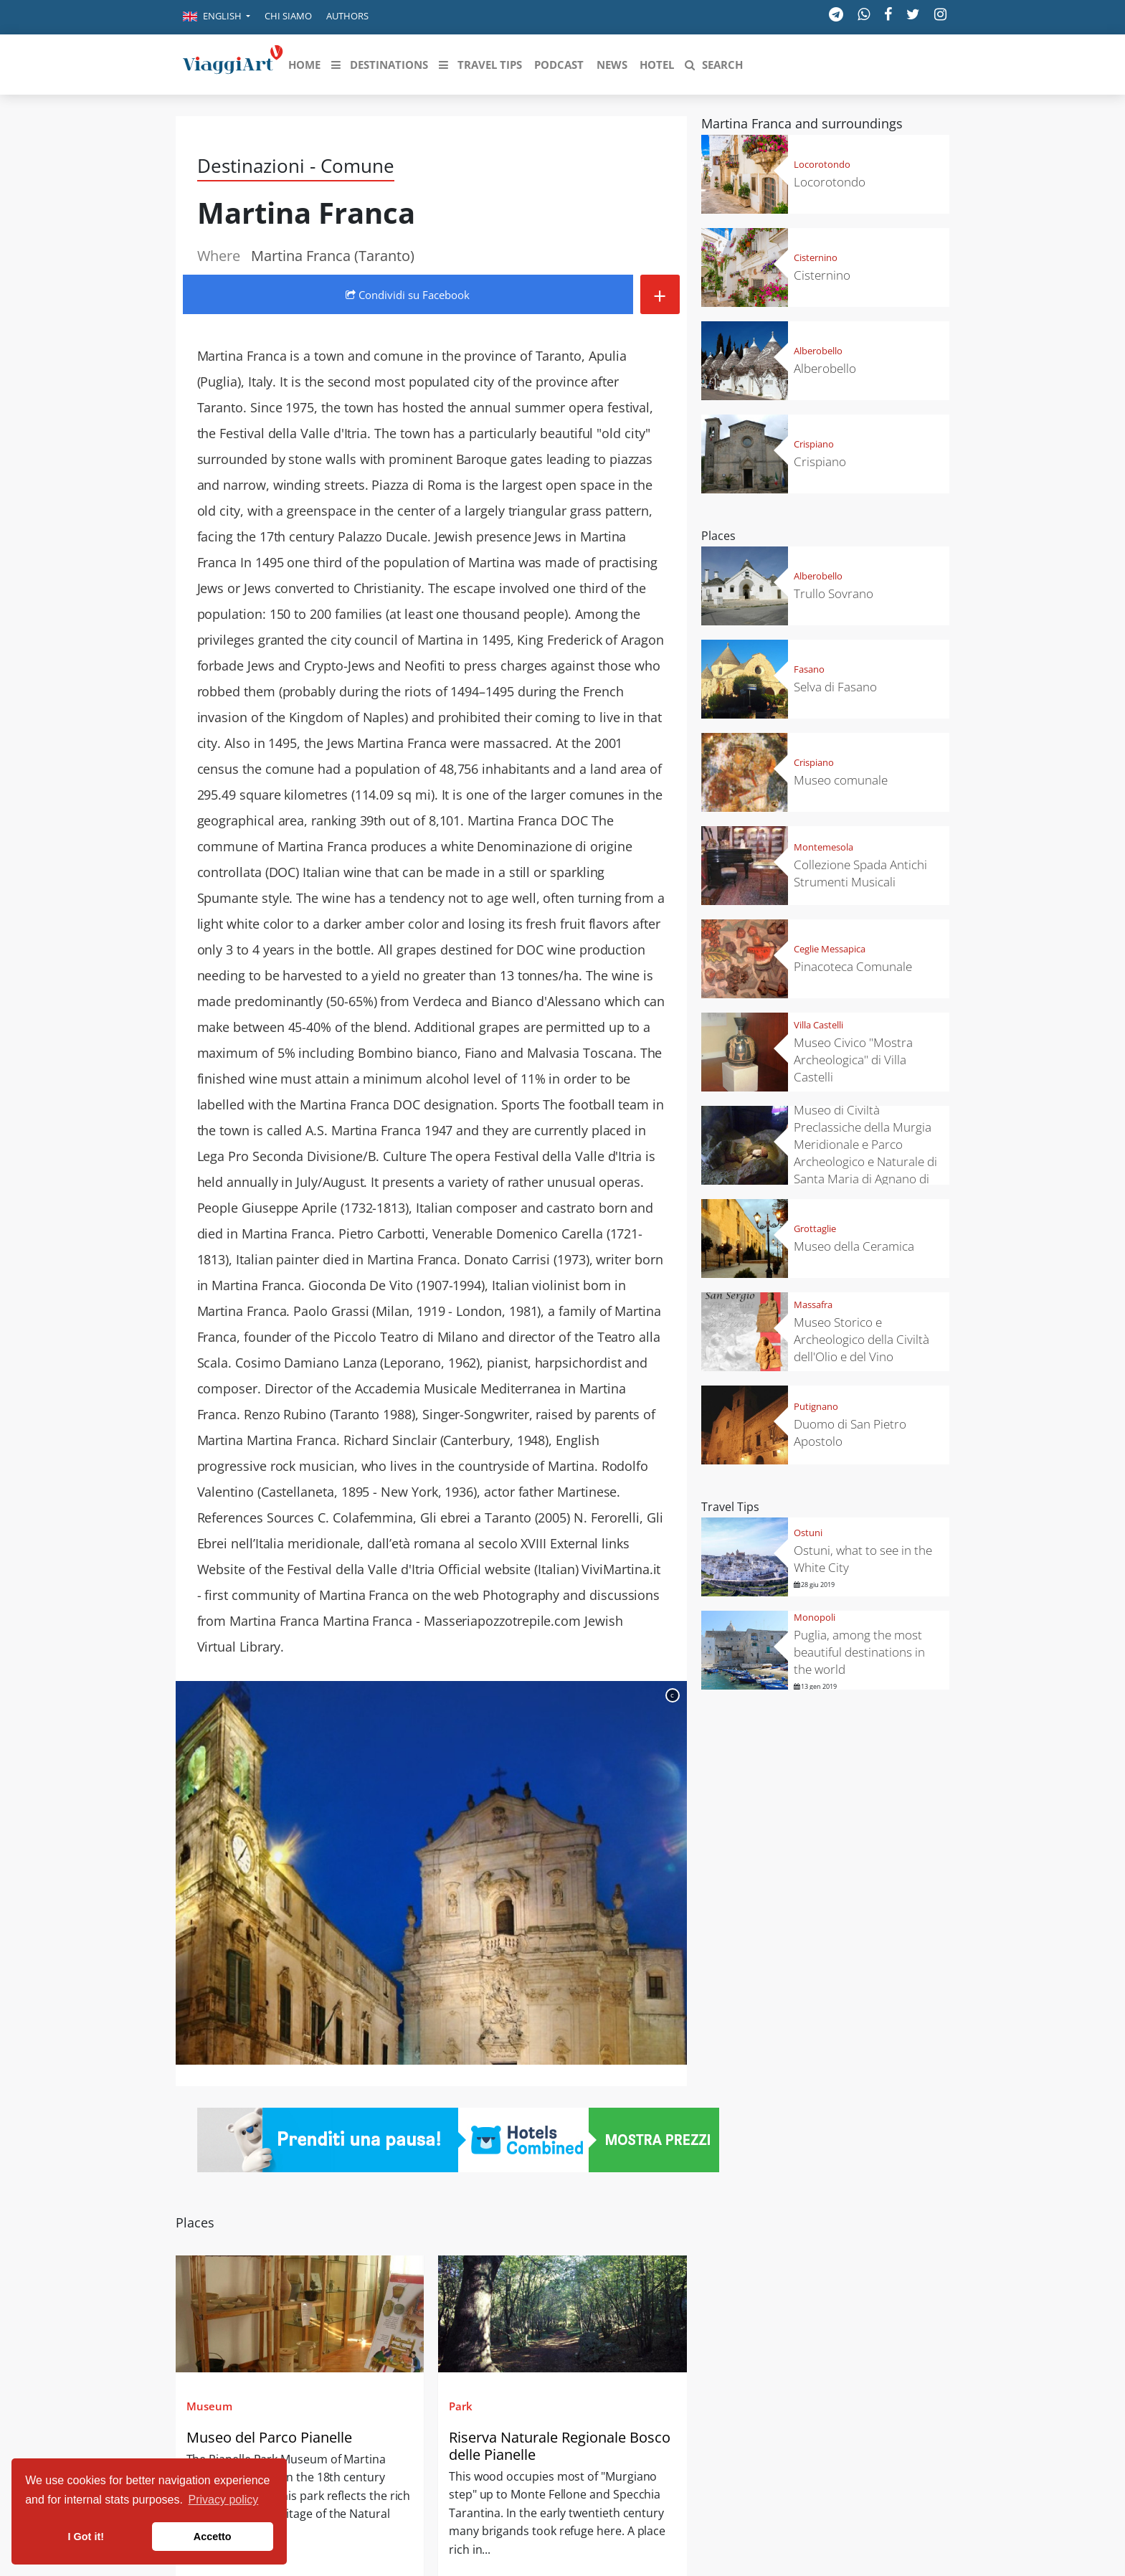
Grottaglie (815, 1228)
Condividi (408, 295)
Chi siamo (288, 15)
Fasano (809, 669)
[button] (216, 17)
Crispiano (814, 443)
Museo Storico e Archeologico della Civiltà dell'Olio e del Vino (861, 1339)
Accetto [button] (213, 2536)
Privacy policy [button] (224, 2500)
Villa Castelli (818, 1024)
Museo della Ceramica (854, 1246)
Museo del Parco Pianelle (269, 2437)
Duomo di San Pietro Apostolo (850, 1432)
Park (461, 2406)
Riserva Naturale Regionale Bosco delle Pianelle (559, 2446)
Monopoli (814, 1617)
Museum (209, 2406)
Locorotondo (822, 164)
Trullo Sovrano (833, 593)
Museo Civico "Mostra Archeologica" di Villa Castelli (853, 1059)
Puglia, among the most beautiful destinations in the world (859, 1651)
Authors (347, 15)
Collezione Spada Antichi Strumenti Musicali (860, 873)
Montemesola (823, 846)
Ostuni (808, 1532)
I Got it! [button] (86, 2536)
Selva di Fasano (835, 686)
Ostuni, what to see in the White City (863, 1559)
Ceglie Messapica (829, 948)
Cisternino (815, 257)
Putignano (816, 1406)
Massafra (813, 1304)
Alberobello (818, 350)
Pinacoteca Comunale (853, 966)
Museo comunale (841, 780)
